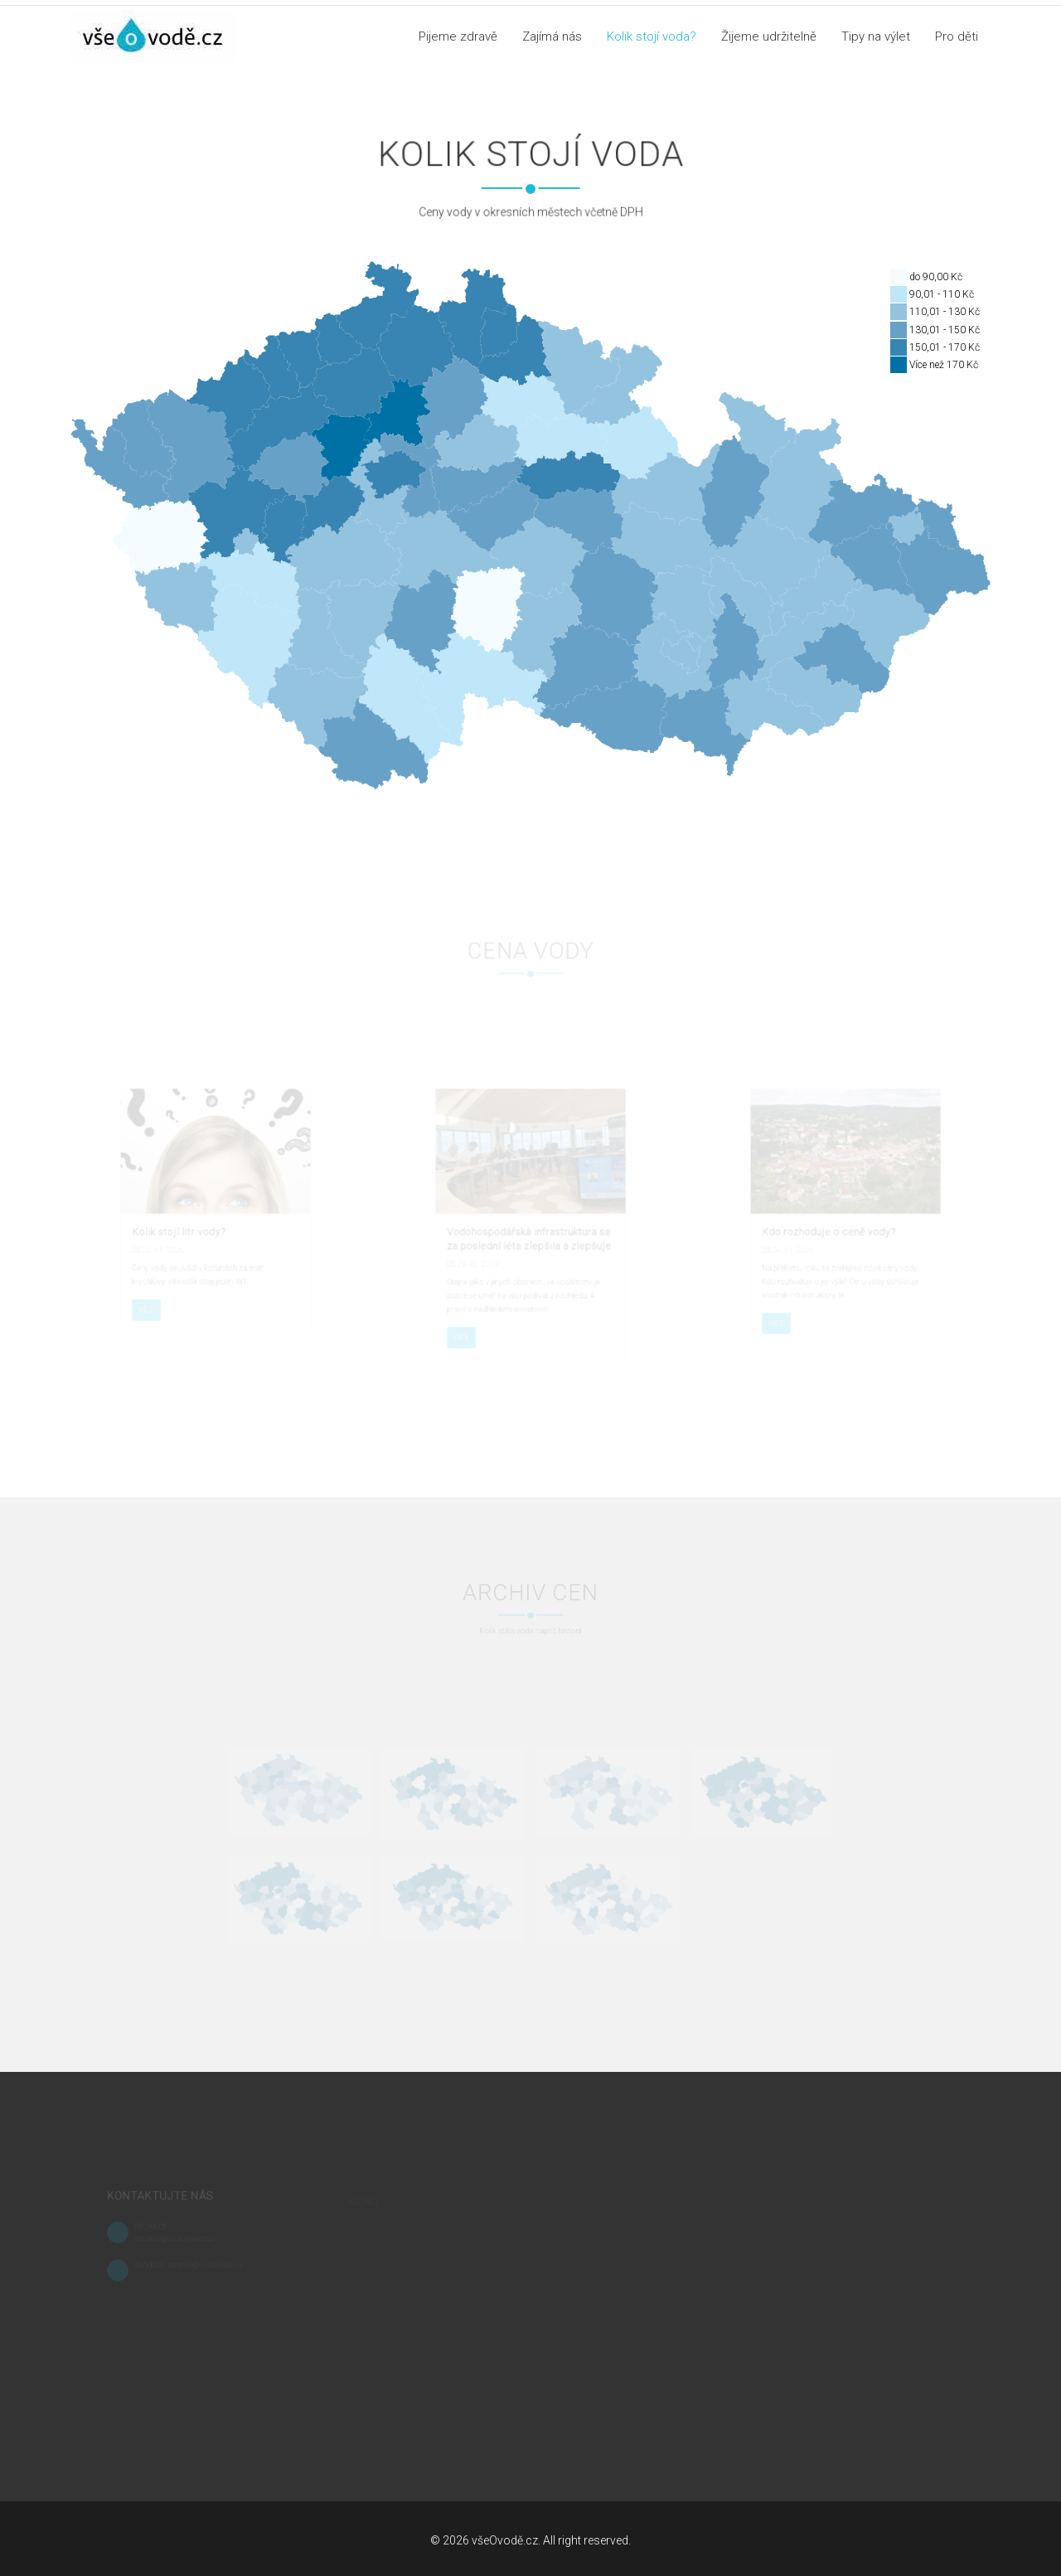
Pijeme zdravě (458, 36)
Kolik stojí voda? (651, 36)
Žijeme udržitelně (768, 36)
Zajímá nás (552, 36)
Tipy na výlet (875, 36)
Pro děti (956, 36)
